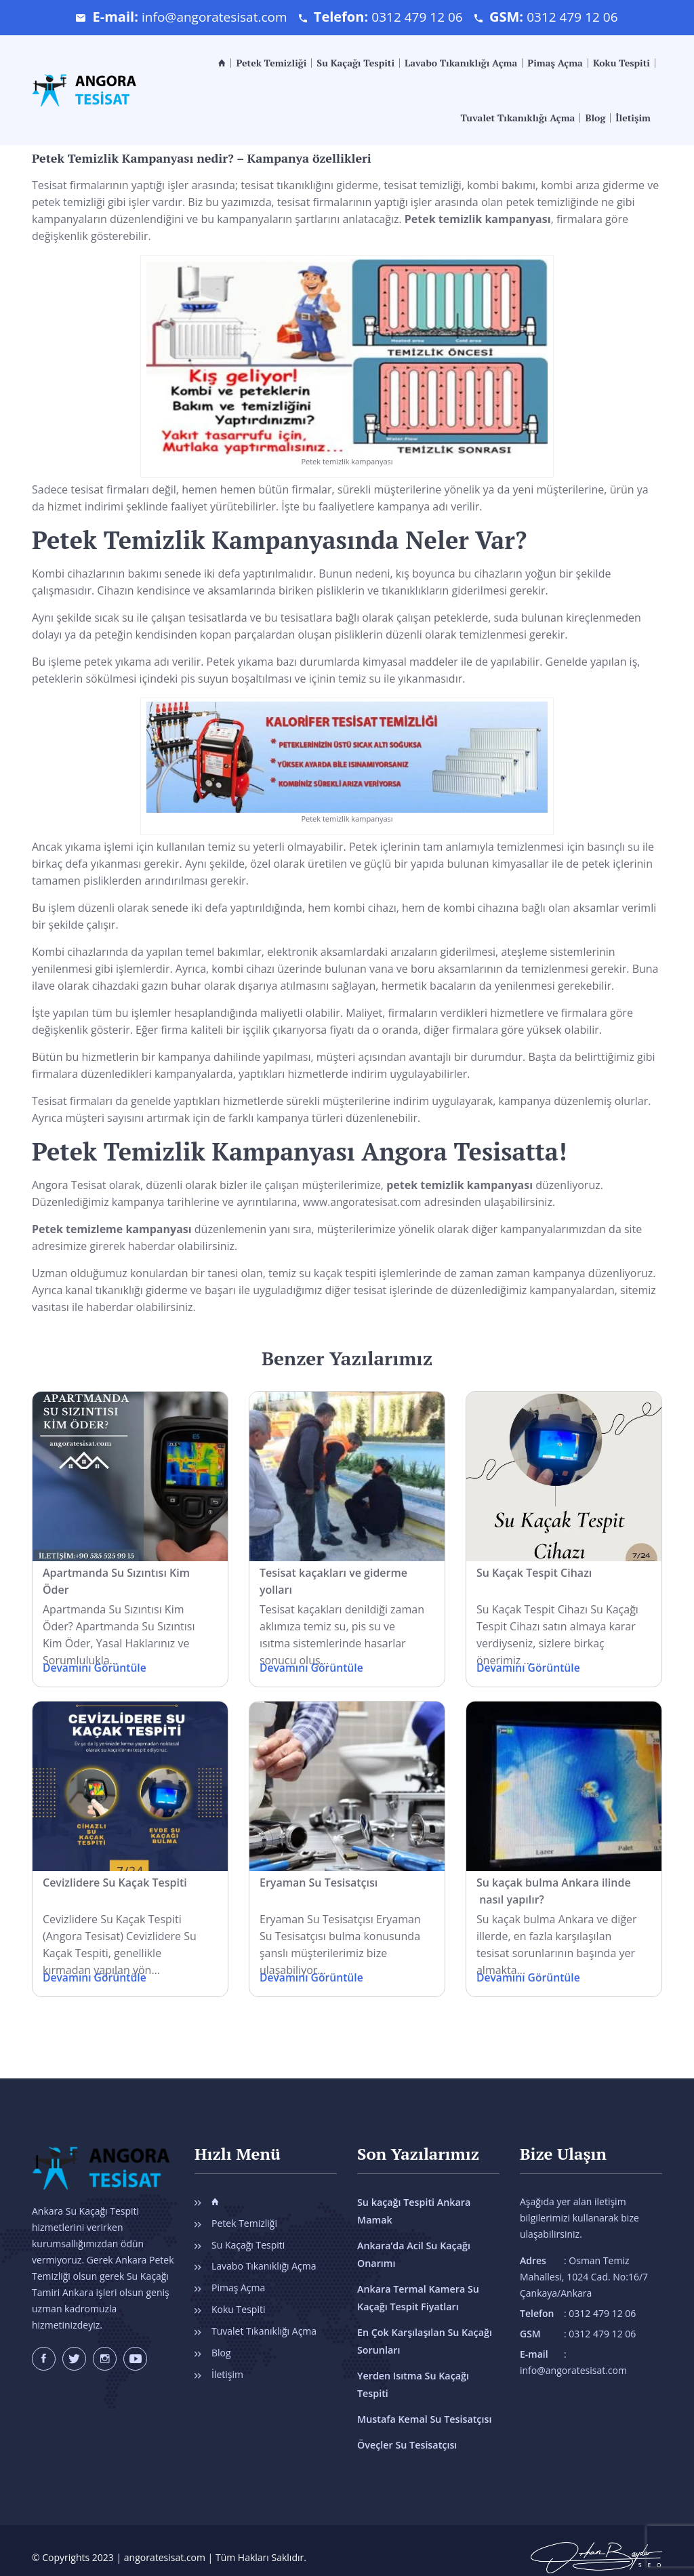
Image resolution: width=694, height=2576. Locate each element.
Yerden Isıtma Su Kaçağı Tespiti (428, 2375)
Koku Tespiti (621, 63)
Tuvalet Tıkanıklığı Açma (517, 118)
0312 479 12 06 (418, 16)
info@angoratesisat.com (210, 16)
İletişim (633, 118)
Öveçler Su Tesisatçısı (406, 2427)
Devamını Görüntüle (95, 1667)
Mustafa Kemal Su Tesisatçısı (423, 2401)
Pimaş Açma (555, 63)
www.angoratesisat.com (363, 1201)
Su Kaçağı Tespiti (355, 63)
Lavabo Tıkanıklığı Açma (461, 63)
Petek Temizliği (271, 63)
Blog (595, 118)
